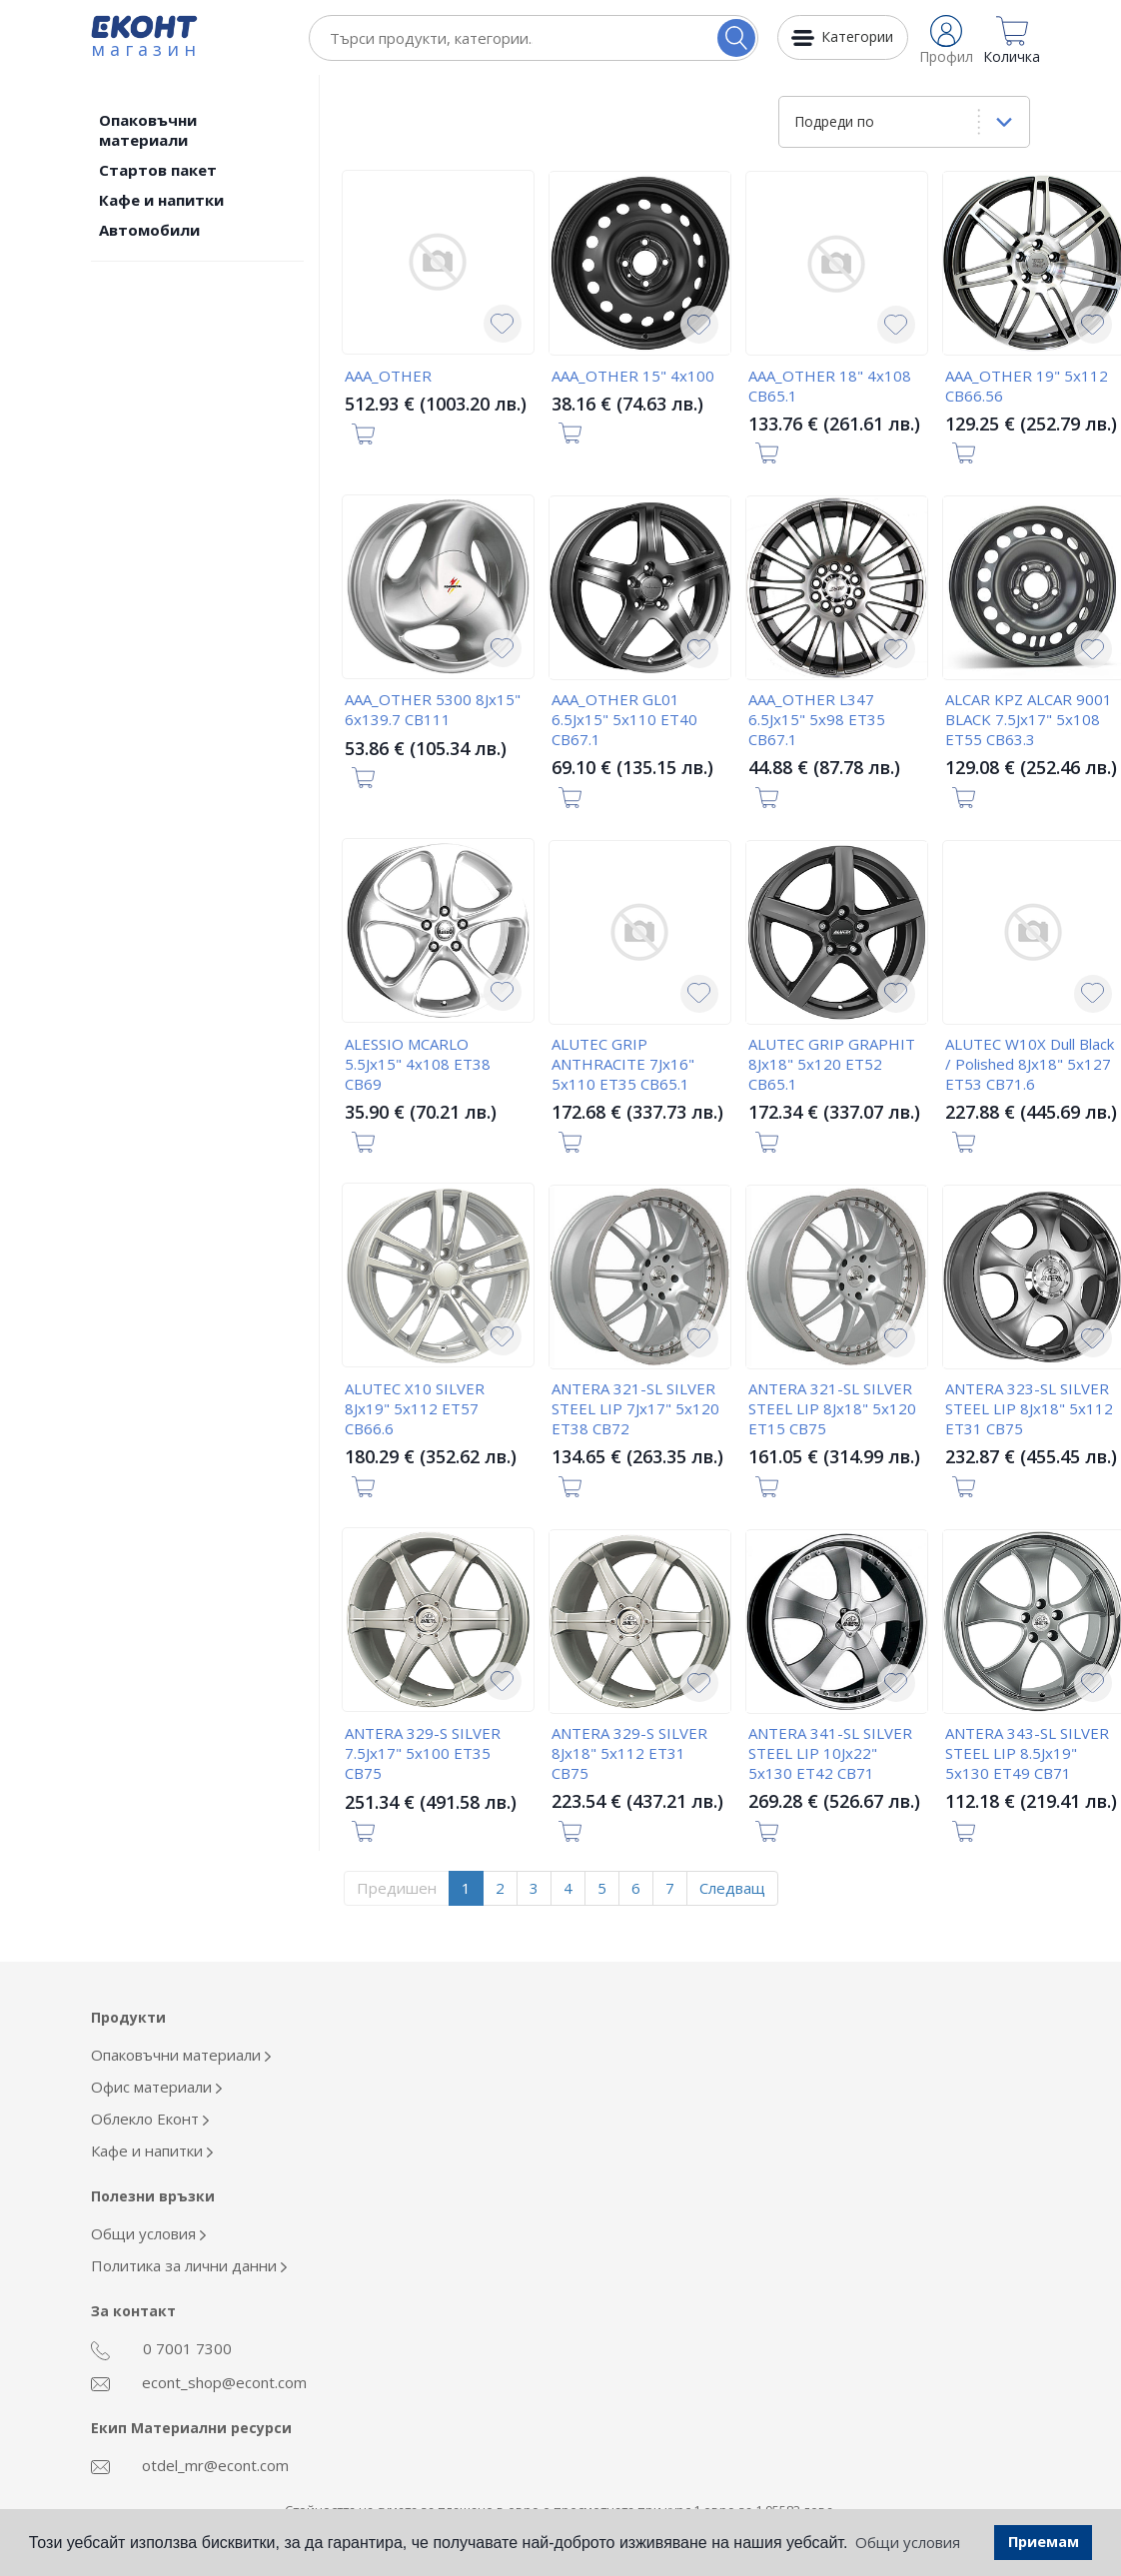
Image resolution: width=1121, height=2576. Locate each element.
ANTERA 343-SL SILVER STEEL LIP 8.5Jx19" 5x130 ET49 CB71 (1027, 1753)
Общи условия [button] (907, 2542)
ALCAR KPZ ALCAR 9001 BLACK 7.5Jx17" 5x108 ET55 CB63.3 (1028, 719)
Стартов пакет (158, 170)
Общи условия (148, 2233)
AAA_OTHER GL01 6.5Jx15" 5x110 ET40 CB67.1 (624, 719)
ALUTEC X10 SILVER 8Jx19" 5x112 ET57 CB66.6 (415, 1408)
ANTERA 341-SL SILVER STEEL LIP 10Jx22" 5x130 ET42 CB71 (830, 1753)
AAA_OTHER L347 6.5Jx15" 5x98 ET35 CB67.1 (816, 719)
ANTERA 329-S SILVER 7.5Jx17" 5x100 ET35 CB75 (423, 1753)
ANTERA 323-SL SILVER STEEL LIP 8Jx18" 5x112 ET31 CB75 (1029, 1408)
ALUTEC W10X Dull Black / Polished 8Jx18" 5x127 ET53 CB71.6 (1029, 1064)
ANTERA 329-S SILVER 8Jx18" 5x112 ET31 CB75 (629, 1753)
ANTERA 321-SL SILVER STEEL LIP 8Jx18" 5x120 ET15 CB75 (832, 1408)
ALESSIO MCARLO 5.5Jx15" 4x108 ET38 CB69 (418, 1064)
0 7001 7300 (161, 2349)
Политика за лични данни (189, 2265)
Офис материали (156, 2087)
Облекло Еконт (150, 2119)
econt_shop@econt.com (199, 2382)
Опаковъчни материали (148, 130)
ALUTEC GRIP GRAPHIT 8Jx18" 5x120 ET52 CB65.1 (831, 1064)
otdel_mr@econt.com (190, 2465)
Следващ (732, 1888)
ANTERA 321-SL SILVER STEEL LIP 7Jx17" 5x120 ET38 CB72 (635, 1408)
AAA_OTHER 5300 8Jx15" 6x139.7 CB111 (433, 709)
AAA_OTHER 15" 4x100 (633, 376)
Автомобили (149, 230)
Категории (857, 36)
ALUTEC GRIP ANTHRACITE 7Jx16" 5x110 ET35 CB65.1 (623, 1064)
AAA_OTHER (388, 376)
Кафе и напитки (161, 200)
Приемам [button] (1043, 2541)
